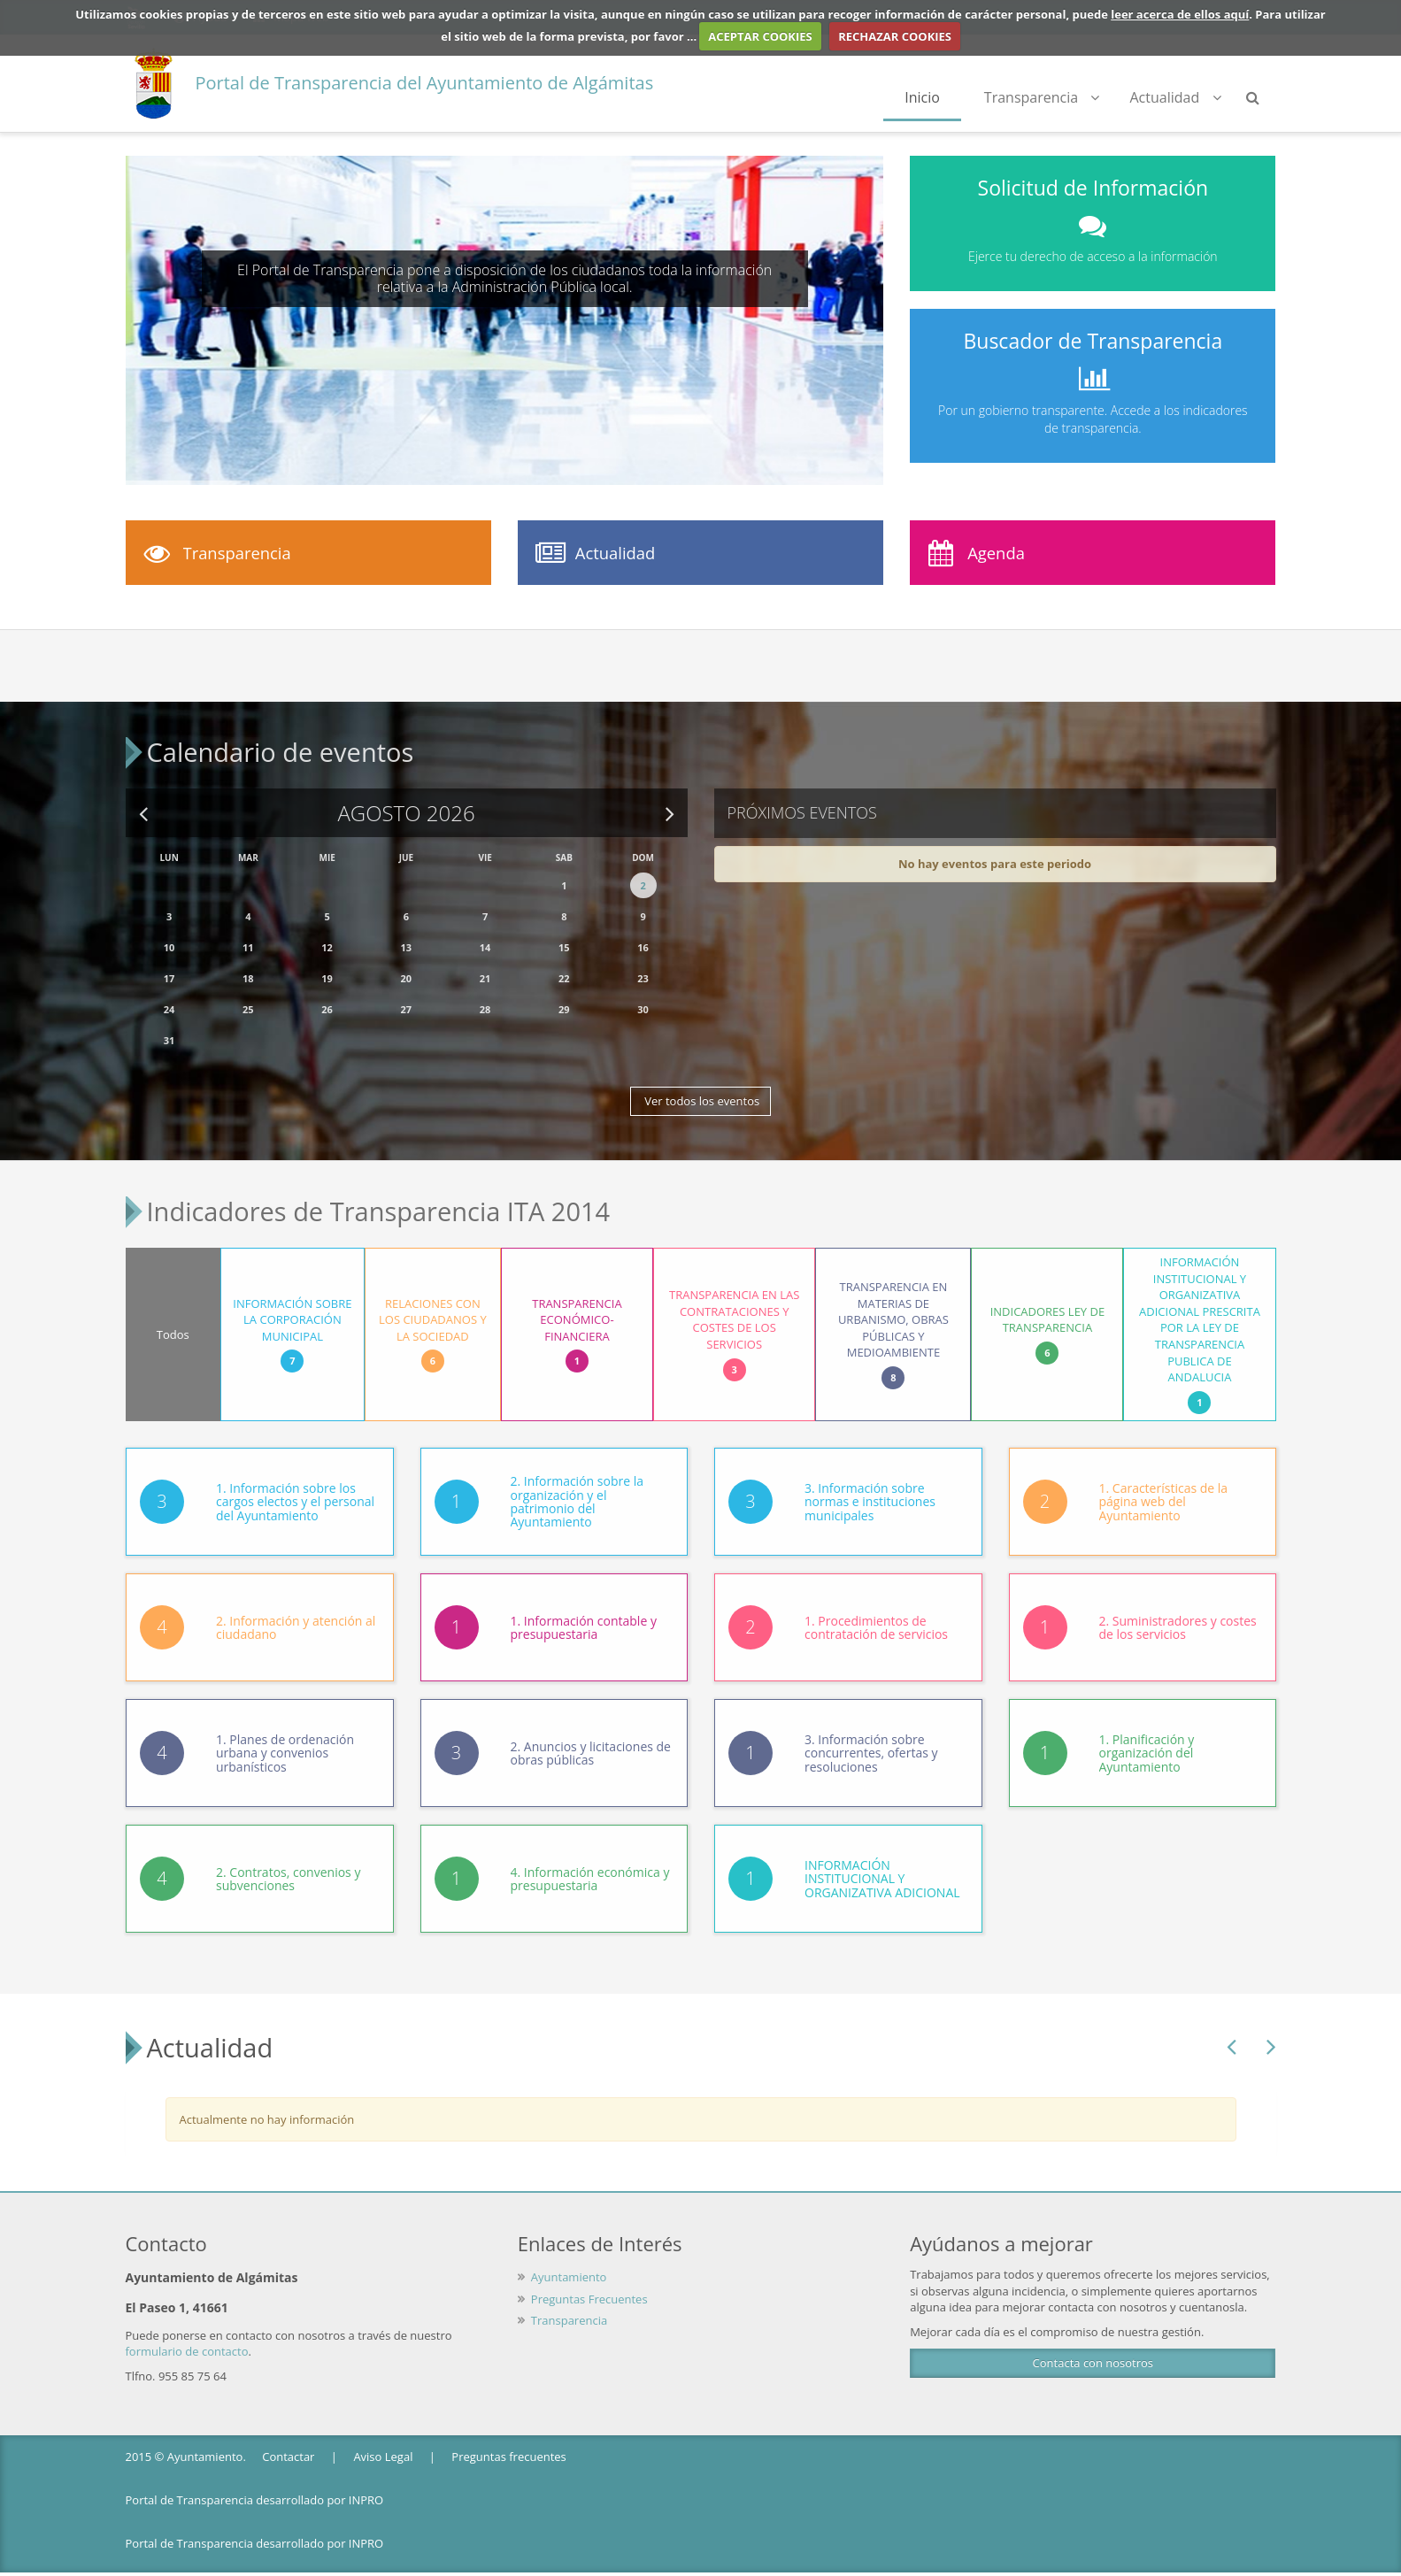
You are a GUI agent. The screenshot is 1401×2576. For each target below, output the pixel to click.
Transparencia (1042, 97)
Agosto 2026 (405, 801)
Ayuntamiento (569, 2253)
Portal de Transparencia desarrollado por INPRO (255, 2476)
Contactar (288, 2433)
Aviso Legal (382, 2433)
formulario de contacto (187, 2328)
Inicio (922, 97)
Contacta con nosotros (1093, 2340)
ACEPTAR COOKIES (760, 36)
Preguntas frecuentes (508, 2433)
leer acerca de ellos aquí (1180, 14)
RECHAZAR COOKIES (894, 36)
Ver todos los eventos (700, 1089)
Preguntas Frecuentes (589, 2275)
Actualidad (1174, 97)
